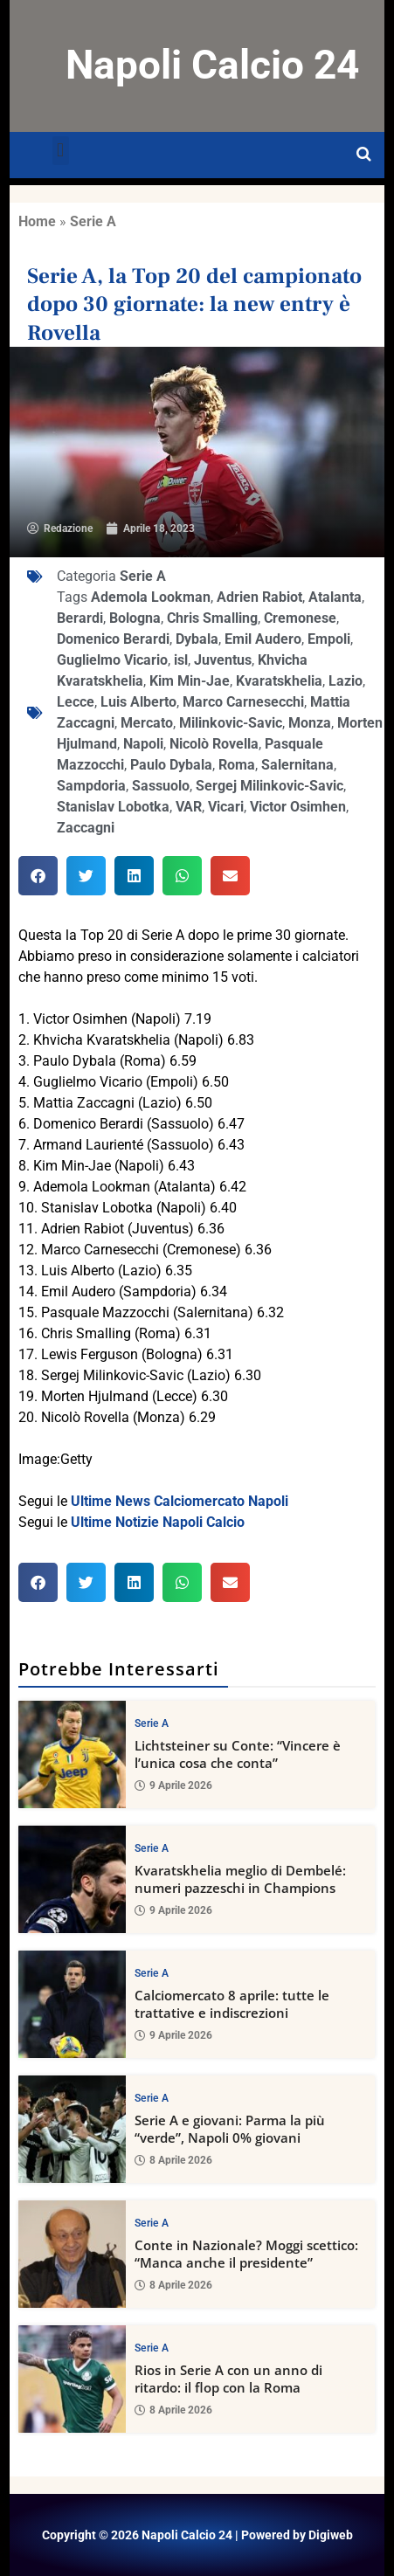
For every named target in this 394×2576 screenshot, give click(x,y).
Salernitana (297, 764)
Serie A (93, 221)
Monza (309, 723)
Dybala (197, 639)
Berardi (80, 618)
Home (37, 221)
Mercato (147, 723)
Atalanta (335, 597)
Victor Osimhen (298, 806)
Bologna (135, 618)
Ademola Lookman (151, 597)
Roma (236, 764)
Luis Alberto (138, 702)
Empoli (329, 639)
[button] (60, 150)
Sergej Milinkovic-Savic (269, 785)
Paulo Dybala (171, 764)
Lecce (75, 702)
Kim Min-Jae (189, 681)
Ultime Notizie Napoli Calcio (158, 1522)
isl (181, 660)
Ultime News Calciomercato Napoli (179, 1501)
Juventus (223, 660)
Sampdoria (91, 785)
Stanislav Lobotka (113, 806)
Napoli (143, 744)
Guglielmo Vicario (112, 660)
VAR (189, 806)
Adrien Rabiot (259, 597)
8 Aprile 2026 (173, 2160)
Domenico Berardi (113, 639)
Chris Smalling (212, 618)
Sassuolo (161, 785)
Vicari (226, 806)
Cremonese (300, 618)
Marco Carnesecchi (243, 702)
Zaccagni (85, 827)
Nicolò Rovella (214, 744)
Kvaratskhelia (279, 681)
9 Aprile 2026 (173, 1785)
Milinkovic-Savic (230, 723)
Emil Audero (263, 639)
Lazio (345, 681)
